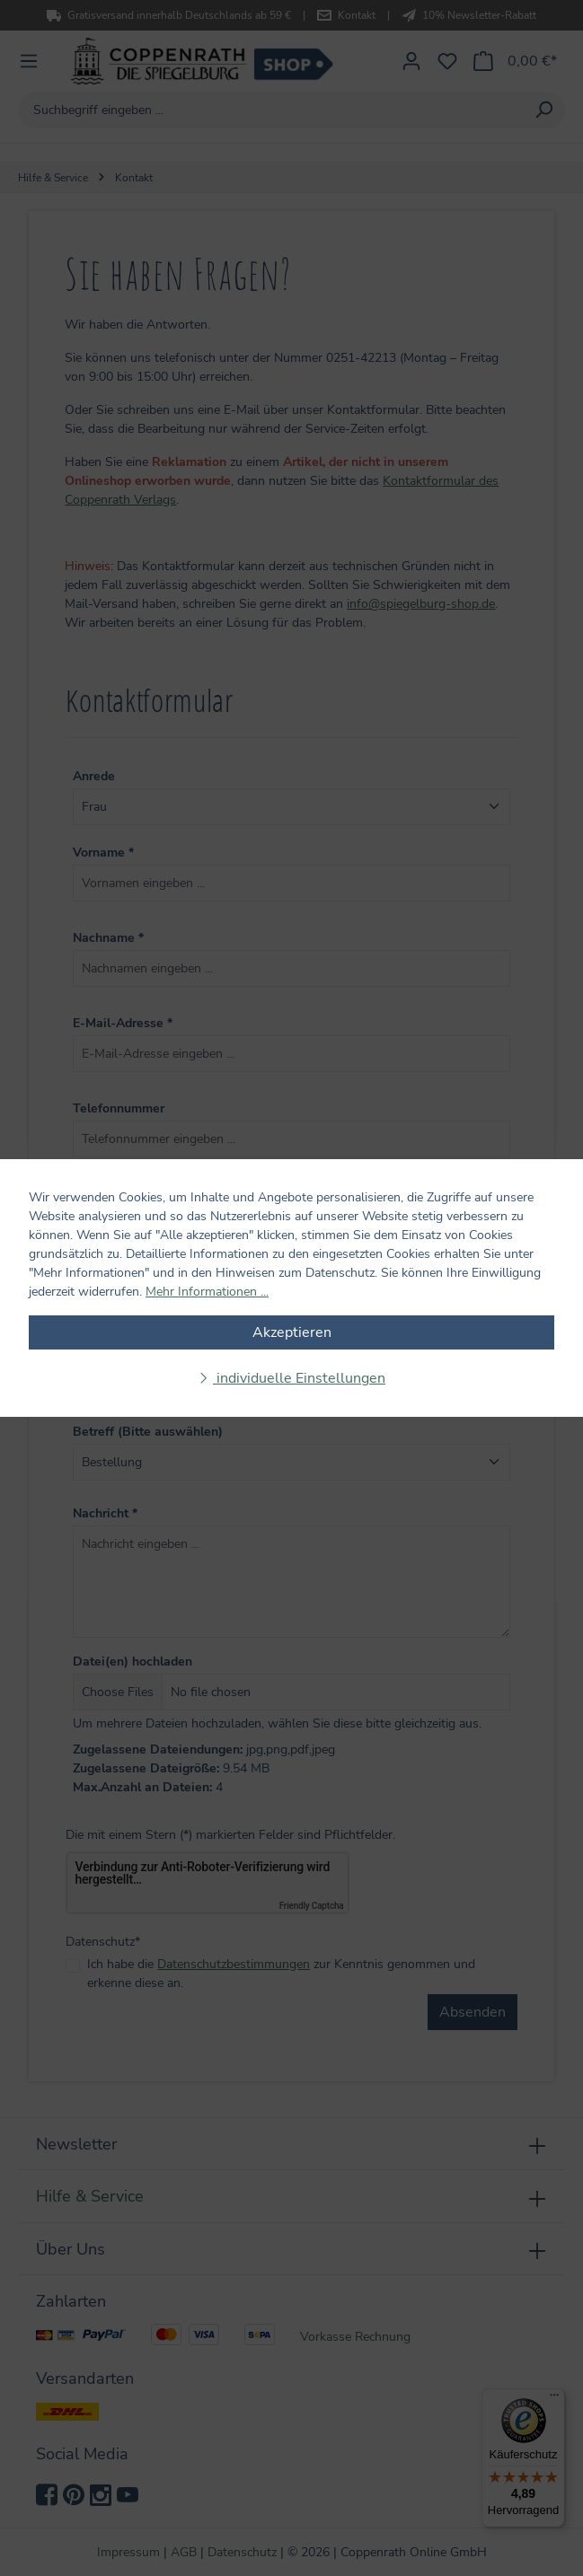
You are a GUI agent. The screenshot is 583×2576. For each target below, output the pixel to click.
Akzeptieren (291, 1332)
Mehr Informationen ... (207, 1291)
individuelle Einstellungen (299, 1378)
